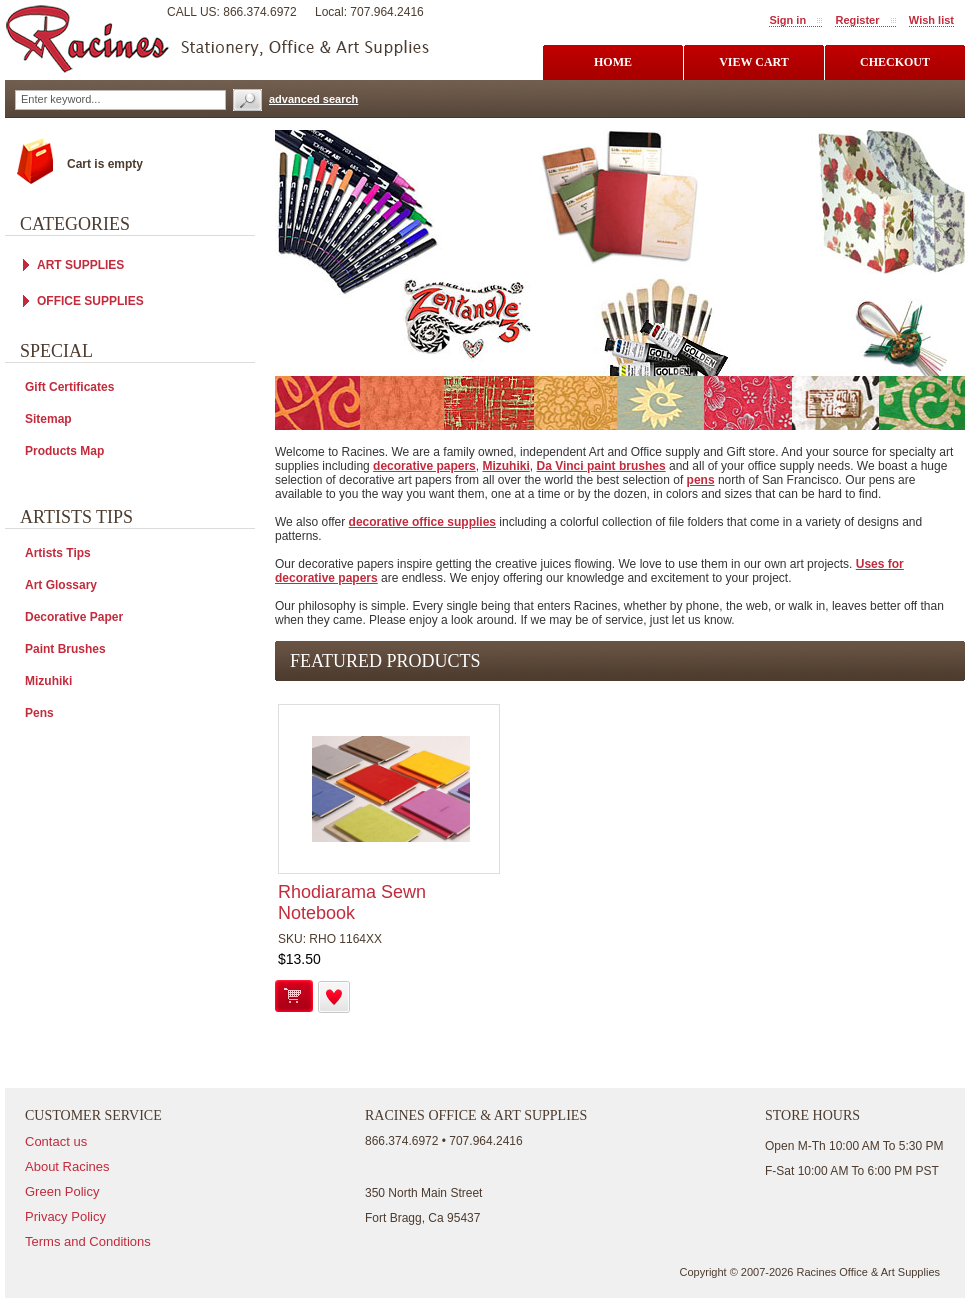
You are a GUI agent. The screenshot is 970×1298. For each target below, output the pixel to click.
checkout (895, 62)
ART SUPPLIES (80, 265)
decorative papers (424, 466)
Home (613, 62)
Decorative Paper (74, 617)
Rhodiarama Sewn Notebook (352, 902)
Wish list (931, 20)
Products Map (64, 451)
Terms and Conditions (88, 1241)
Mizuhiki (505, 466)
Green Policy (62, 1191)
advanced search (313, 99)
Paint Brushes (65, 649)
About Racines (67, 1166)
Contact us (56, 1141)
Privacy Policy (65, 1216)
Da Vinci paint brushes (600, 466)
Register (857, 20)
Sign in (787, 20)
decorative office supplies (422, 522)
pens (701, 480)
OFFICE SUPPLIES (90, 301)
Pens (39, 713)
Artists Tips (58, 553)
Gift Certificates (69, 387)
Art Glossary (61, 585)
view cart (754, 62)
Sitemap (48, 419)
